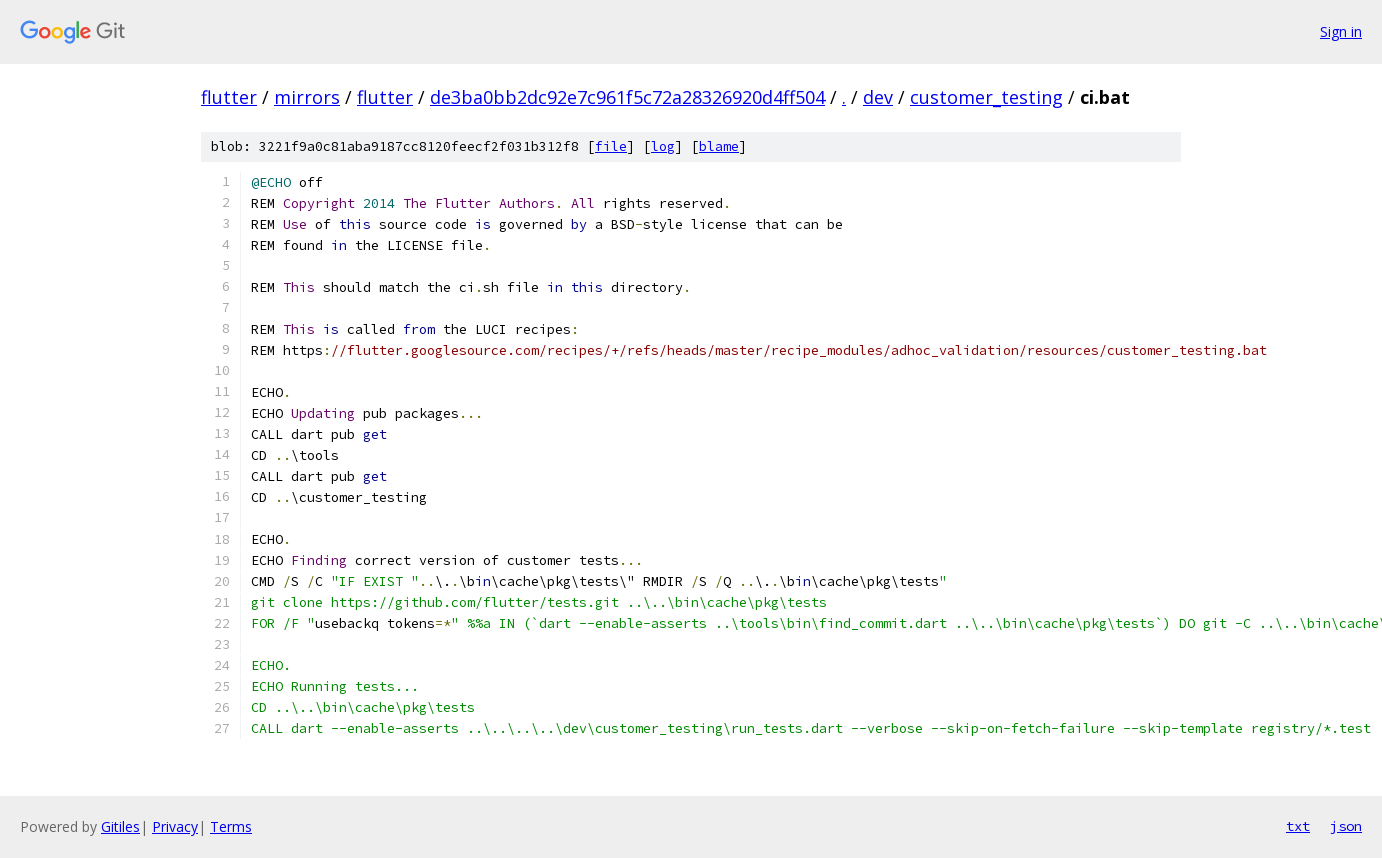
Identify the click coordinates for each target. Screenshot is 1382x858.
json (1346, 826)
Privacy (175, 826)
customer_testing (986, 97)
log (663, 146)
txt (1298, 826)
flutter (229, 97)
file (611, 146)
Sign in (1341, 31)
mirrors (307, 97)
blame (719, 146)
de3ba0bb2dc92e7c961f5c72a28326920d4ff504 (627, 97)
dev (878, 97)
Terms (231, 826)
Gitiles (120, 826)
